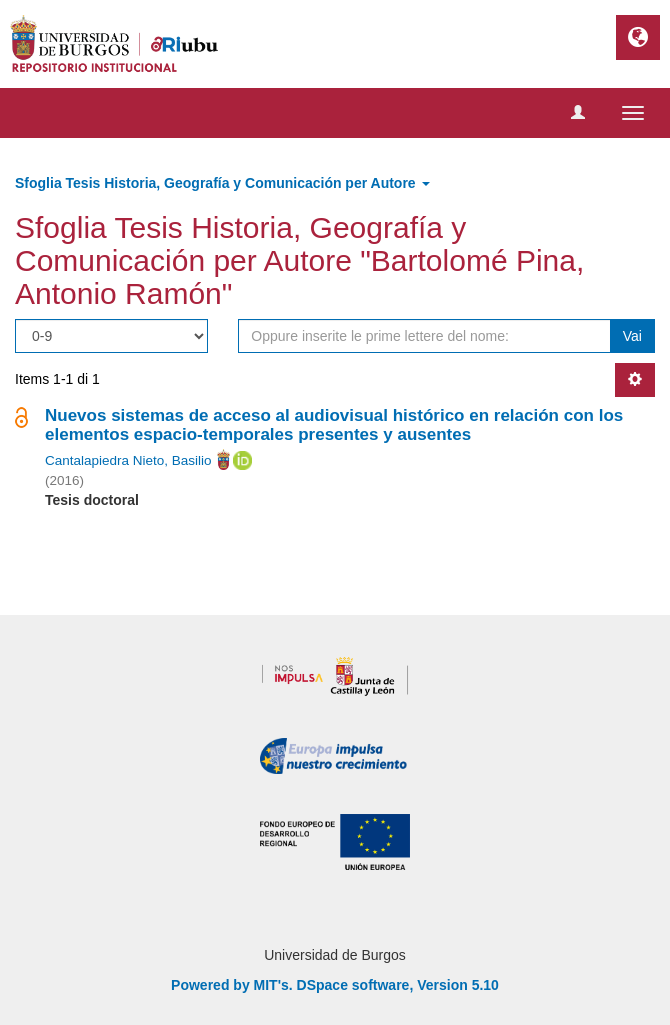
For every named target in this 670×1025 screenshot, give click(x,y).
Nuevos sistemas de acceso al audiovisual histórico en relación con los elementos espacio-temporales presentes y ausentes (334, 425)
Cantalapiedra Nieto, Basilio (128, 460)
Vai (632, 336)
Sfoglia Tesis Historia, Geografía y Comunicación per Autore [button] (222, 183)
